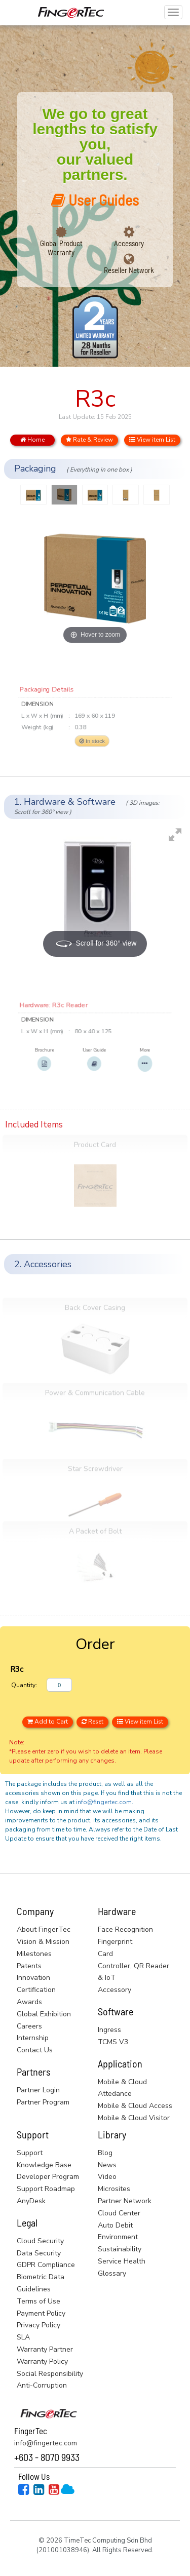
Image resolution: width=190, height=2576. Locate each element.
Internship (33, 2038)
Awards (29, 2002)
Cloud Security (40, 2241)
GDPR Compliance (46, 2265)
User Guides (95, 199)
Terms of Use (38, 2301)
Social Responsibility (50, 2373)
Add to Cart (47, 1722)
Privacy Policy (38, 2325)
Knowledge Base (44, 2165)
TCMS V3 (113, 2042)
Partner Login (38, 2090)
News (107, 2165)
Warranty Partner (45, 2349)
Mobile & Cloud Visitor (134, 2118)
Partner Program (43, 2102)
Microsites (114, 2189)
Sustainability (119, 2249)
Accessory (129, 243)
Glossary (112, 2273)
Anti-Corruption (42, 2385)
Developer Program (48, 2176)
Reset (92, 1722)
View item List (152, 440)
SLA (23, 2337)
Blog (105, 2153)
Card (105, 1954)
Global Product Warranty (61, 248)
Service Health (121, 2261)
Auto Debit (115, 2225)
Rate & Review (89, 440)
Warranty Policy (42, 2361)
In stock (91, 747)
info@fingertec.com (104, 1802)
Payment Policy (41, 2313)
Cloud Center (119, 2213)
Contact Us (35, 2050)
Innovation (33, 1977)
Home (32, 440)
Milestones (34, 1954)
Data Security (39, 2253)
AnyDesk (31, 2201)
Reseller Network (129, 270)
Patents (29, 1966)
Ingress (109, 2030)
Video (107, 2176)
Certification (36, 1990)
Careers (29, 2026)
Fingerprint (115, 1941)
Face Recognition (125, 1929)
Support (30, 2153)
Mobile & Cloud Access (135, 2106)
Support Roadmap (46, 2189)
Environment (118, 2237)
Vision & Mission (43, 1941)
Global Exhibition (44, 2014)
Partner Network (124, 2201)
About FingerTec (43, 1929)
